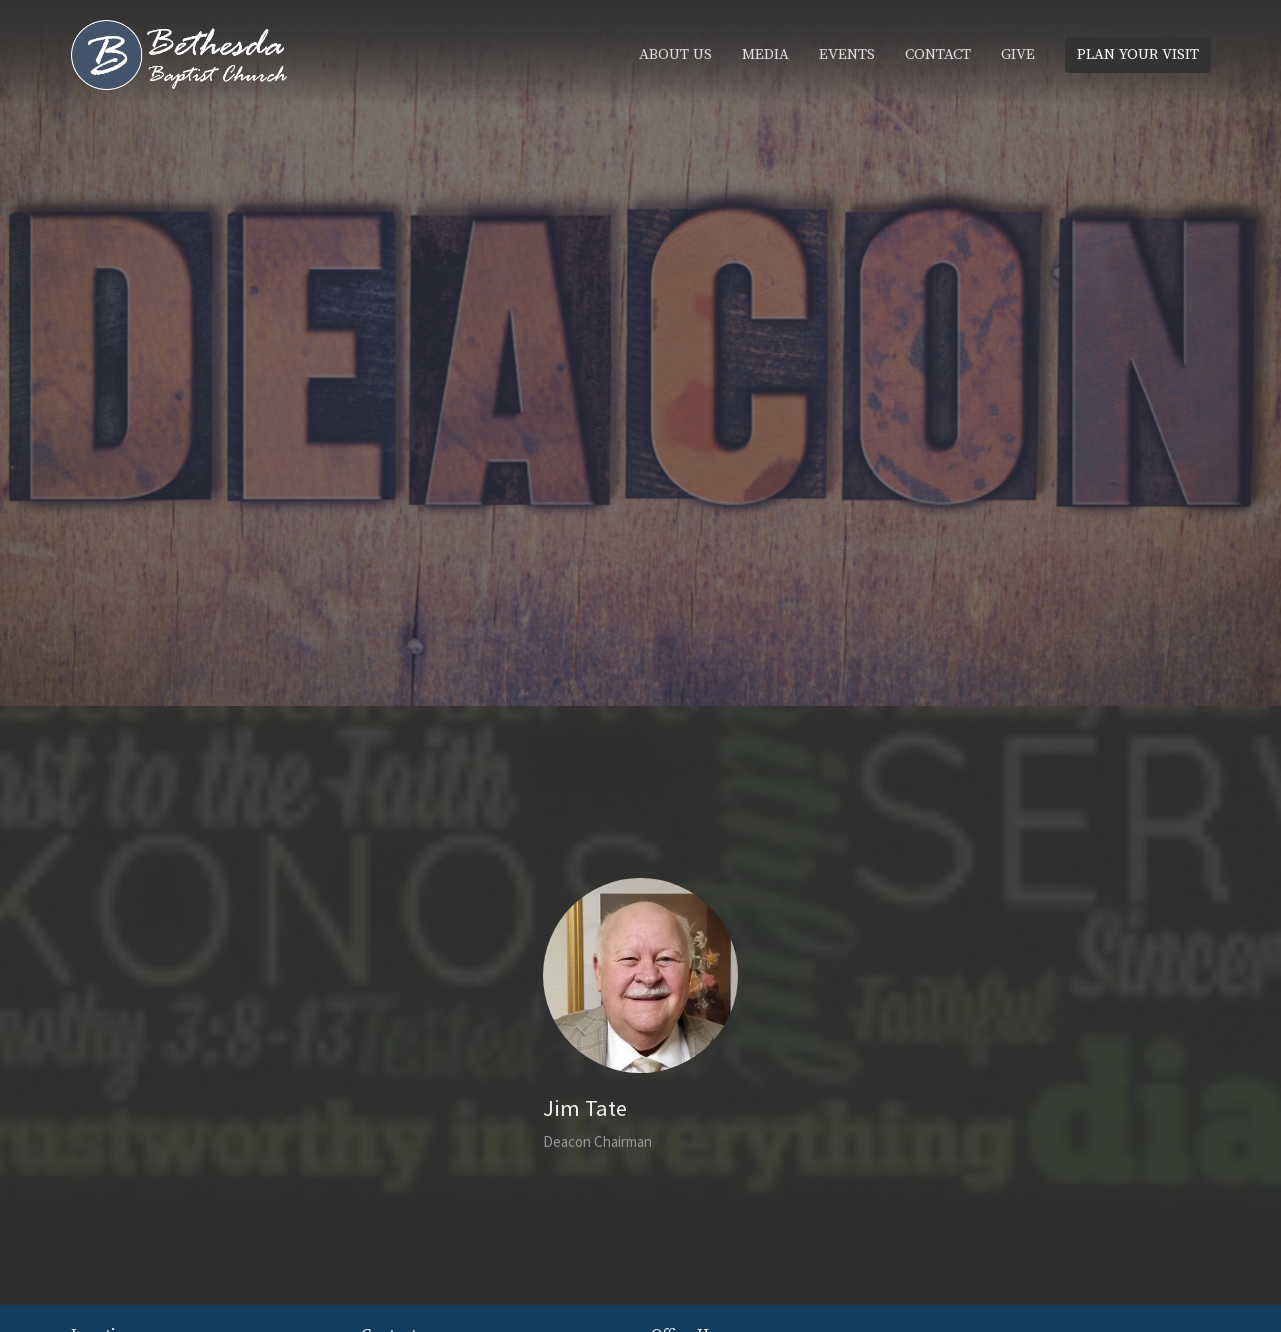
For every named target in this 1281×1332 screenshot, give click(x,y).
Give (1018, 54)
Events (847, 54)
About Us (675, 54)
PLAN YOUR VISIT (1138, 54)
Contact (938, 54)
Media (765, 54)
